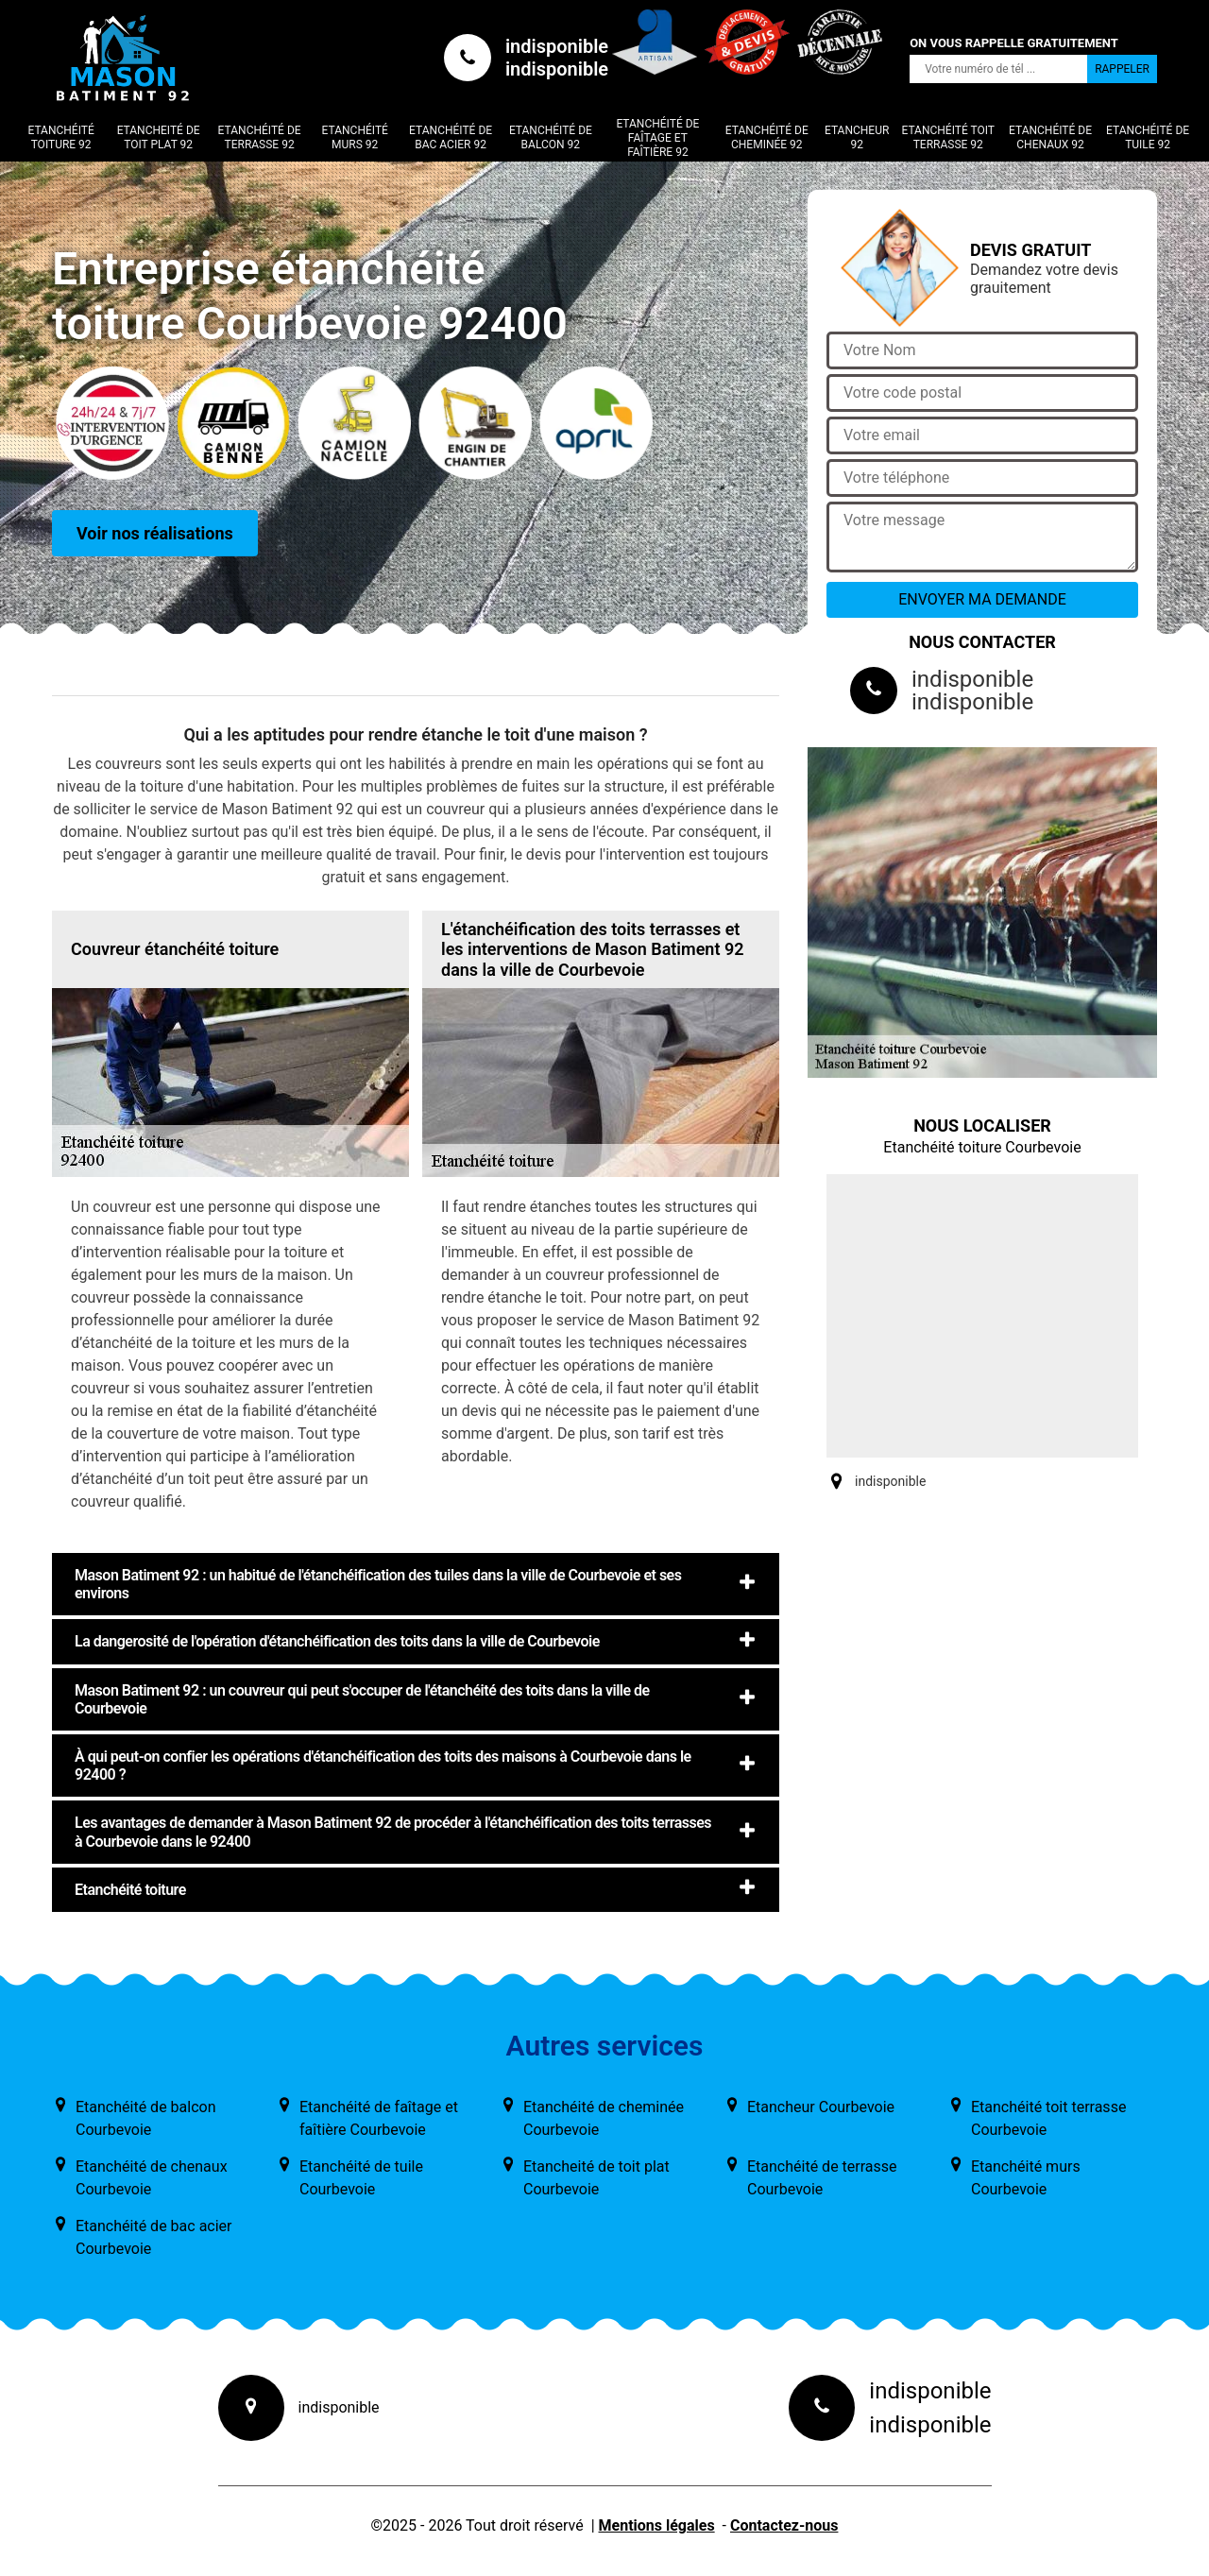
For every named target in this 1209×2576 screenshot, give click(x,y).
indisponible (556, 46)
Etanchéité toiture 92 (60, 137)
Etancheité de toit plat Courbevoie (596, 2178)
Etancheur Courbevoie (820, 2107)
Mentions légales (657, 2525)
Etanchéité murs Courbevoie (1026, 2178)
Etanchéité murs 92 (355, 137)
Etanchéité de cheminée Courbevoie (603, 2118)
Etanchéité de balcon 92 (550, 137)
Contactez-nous (784, 2525)
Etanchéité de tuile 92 (1147, 137)
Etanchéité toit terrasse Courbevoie (1048, 2118)
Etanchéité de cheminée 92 (767, 137)
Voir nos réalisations (155, 533)
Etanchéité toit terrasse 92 (948, 137)
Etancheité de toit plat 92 (158, 137)
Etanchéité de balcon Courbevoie (146, 2118)
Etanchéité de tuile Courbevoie (361, 2178)
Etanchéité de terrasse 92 (259, 137)
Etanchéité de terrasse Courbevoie (822, 2178)
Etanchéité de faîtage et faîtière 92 (657, 138)
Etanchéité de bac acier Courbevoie (154, 2237)
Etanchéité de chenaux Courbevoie (152, 2178)
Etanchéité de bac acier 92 (450, 137)
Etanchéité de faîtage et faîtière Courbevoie (378, 2118)
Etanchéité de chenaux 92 (1050, 137)
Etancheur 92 (857, 137)
